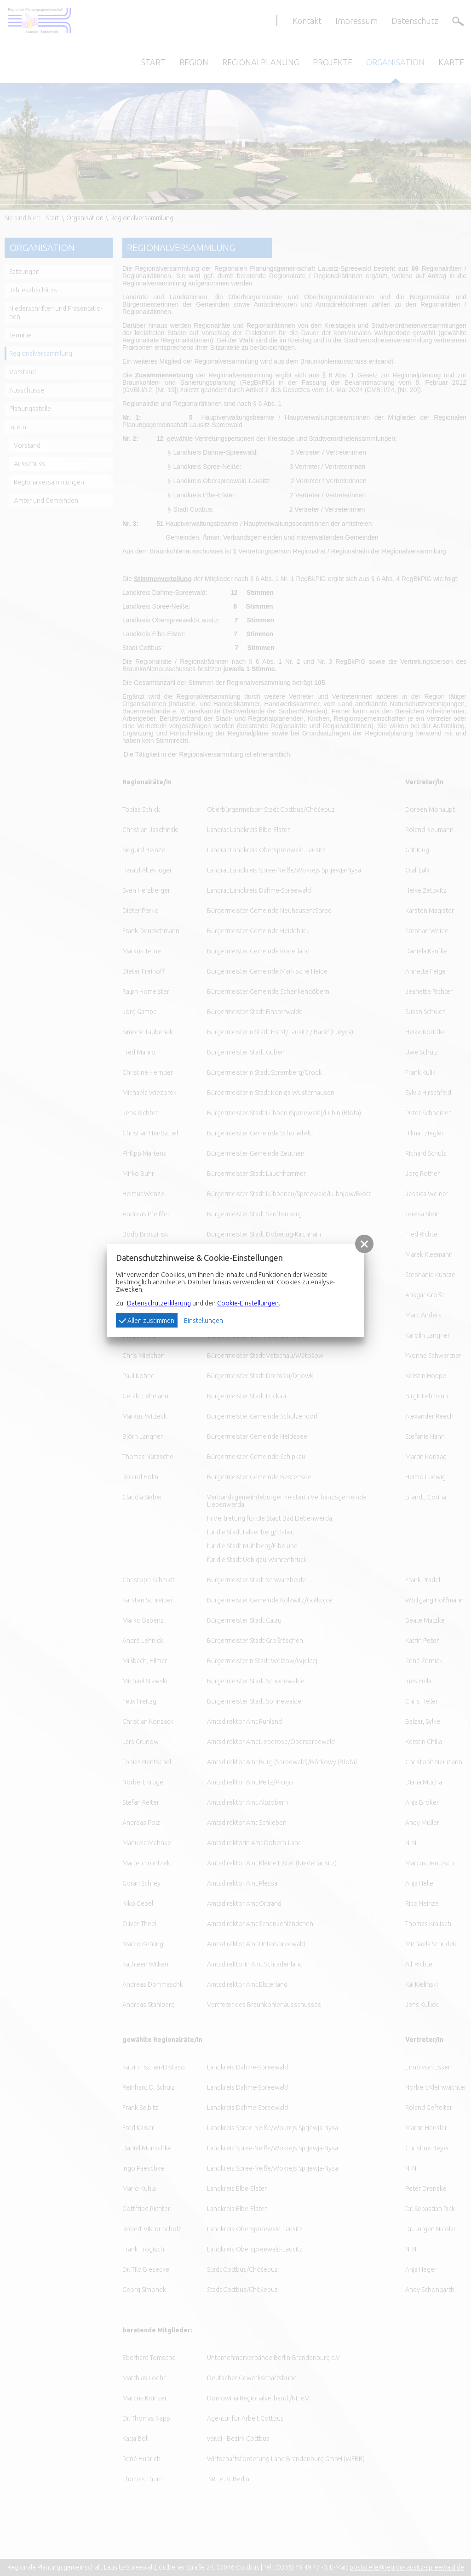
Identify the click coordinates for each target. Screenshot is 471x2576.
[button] (364, 1244)
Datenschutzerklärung (159, 1303)
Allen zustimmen (146, 1320)
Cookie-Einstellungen (248, 1303)
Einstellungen (203, 1320)
